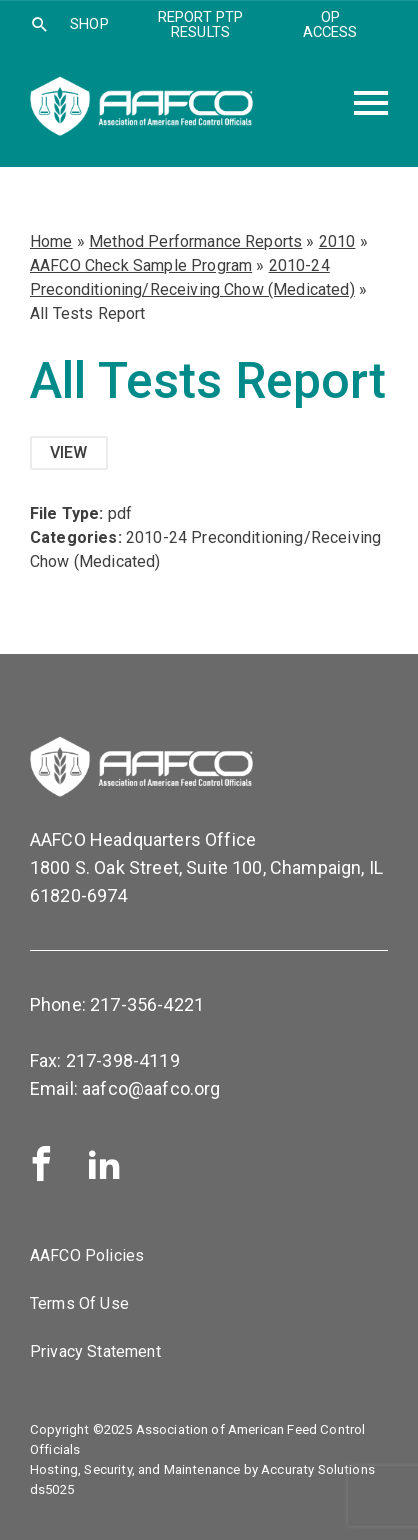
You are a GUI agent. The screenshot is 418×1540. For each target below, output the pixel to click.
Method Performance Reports (195, 241)
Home (51, 241)
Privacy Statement (95, 1351)
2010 (337, 241)
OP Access (330, 24)
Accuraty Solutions (318, 1469)
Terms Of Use (79, 1303)
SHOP (89, 24)
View (69, 452)
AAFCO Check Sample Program (141, 265)
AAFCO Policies (87, 1255)
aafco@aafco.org (151, 1088)
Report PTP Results (201, 24)
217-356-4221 (147, 1004)
